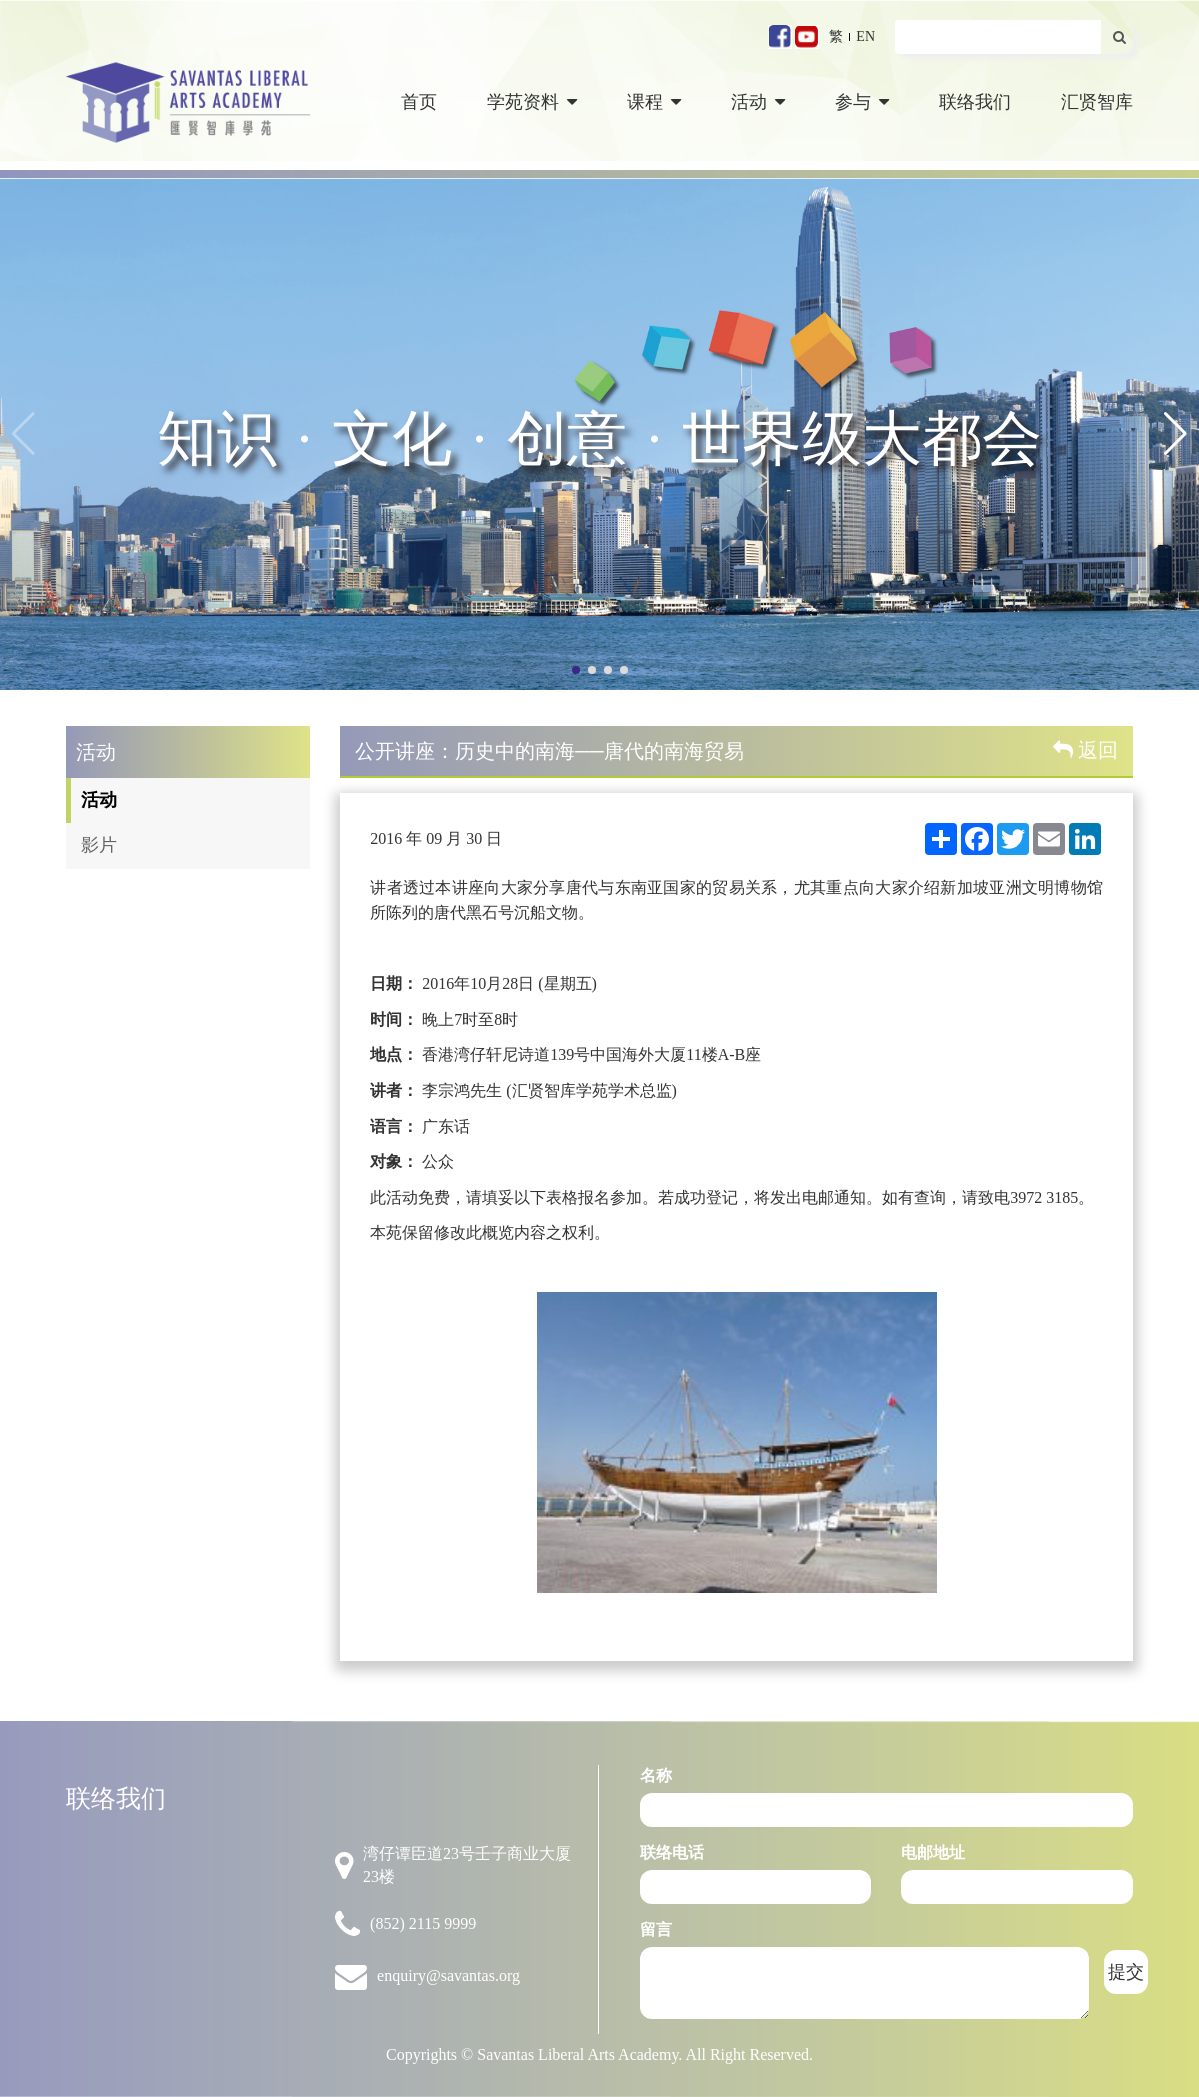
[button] (1175, 434)
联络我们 (975, 102)
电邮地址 (933, 1852)
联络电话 (672, 1852)
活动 (758, 102)
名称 (656, 1775)
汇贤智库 (1097, 102)
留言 (656, 1929)
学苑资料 (532, 102)
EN (865, 36)
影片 (99, 845)
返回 (1085, 750)
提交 (1126, 1972)
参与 (862, 102)
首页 (419, 102)
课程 (654, 102)
